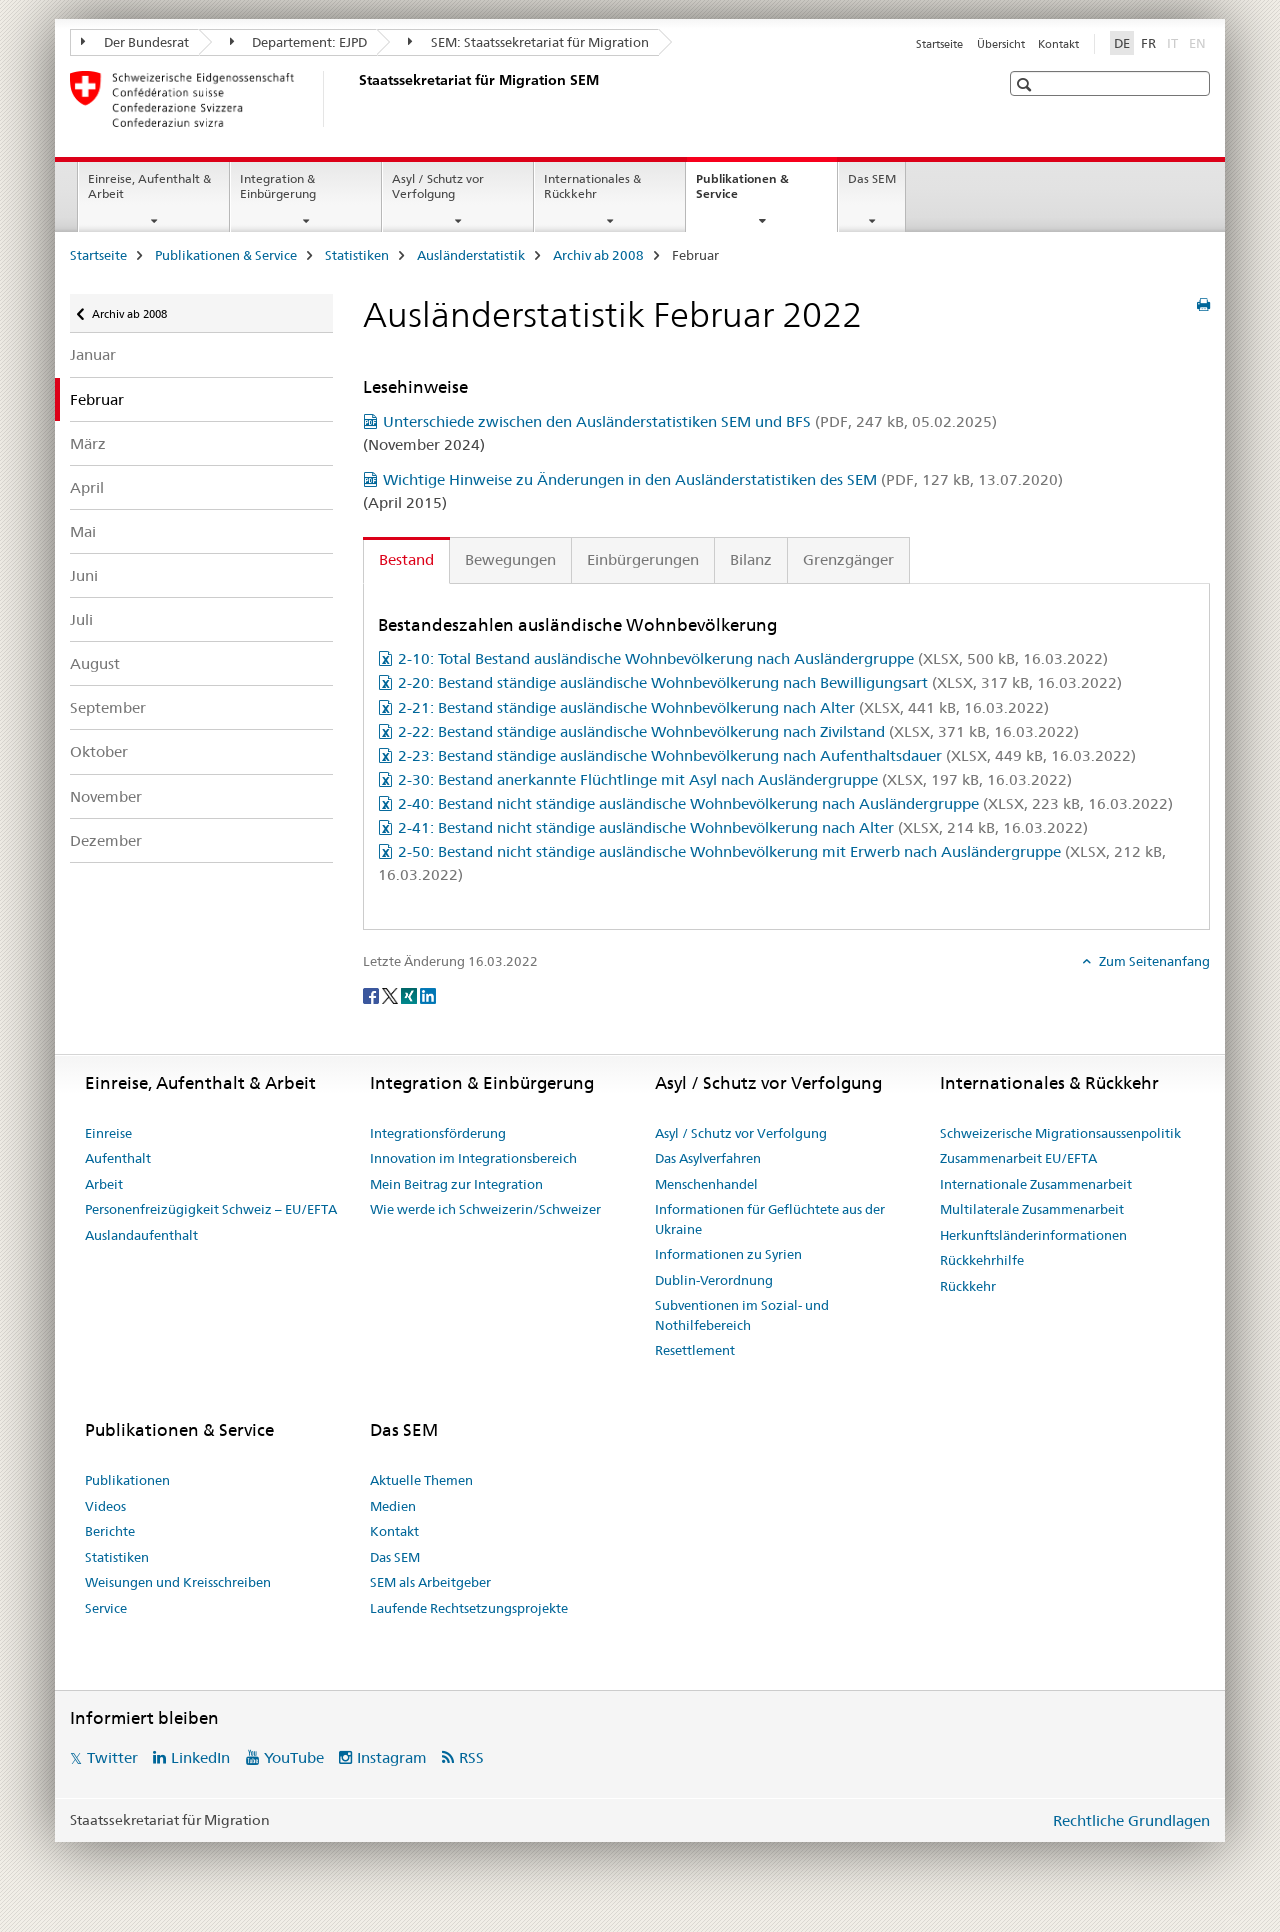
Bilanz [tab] (751, 559)
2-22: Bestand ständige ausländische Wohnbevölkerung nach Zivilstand (738, 731)
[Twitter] (391, 995)
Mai (83, 531)
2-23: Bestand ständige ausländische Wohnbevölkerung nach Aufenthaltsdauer (767, 755)
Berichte (110, 1531)
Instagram (392, 1757)
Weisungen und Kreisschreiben (178, 1582)
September (108, 707)
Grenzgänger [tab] (848, 559)
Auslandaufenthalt (141, 1235)
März (88, 443)
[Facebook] (372, 995)
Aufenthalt (118, 1158)
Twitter (112, 1757)
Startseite (939, 44)
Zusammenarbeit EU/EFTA (1018, 1158)
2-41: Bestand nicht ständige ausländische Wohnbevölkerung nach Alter (743, 827)
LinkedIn (200, 1757)
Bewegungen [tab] (510, 559)
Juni (84, 575)
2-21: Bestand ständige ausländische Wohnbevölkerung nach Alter (723, 707)
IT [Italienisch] (1174, 42)
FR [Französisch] (1148, 43)
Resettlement (695, 1350)
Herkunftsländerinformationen (1033, 1235)
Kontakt (1058, 44)
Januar (93, 354)
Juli (81, 619)
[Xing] (410, 995)
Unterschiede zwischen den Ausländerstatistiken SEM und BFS (690, 421)
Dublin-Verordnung (714, 1280)
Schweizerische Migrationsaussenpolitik (1060, 1133)
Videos (105, 1506)
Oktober (99, 751)
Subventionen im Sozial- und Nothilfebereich (742, 1315)
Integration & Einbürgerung (278, 186)
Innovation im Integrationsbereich (473, 1158)
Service (106, 1608)
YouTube (294, 1757)
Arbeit (104, 1184)
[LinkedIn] (428, 995)
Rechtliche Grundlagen (1131, 1820)
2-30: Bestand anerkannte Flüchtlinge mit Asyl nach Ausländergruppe (735, 779)
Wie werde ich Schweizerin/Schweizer (485, 1209)
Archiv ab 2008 (598, 255)
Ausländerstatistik (471, 255)
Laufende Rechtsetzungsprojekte (469, 1608)
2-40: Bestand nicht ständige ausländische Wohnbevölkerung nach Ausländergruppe (785, 803)
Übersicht (1001, 44)
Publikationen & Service (742, 193)
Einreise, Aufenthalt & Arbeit (149, 186)
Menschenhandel (706, 1184)
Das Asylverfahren (708, 1158)
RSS (471, 1757)
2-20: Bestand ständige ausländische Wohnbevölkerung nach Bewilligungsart (760, 682)
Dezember (106, 840)
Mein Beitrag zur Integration (456, 1184)
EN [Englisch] (1199, 42)
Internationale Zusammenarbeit (1036, 1184)
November (106, 796)
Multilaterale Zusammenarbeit (1032, 1209)
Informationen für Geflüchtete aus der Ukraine (770, 1219)
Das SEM (872, 178)
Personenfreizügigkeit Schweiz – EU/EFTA (211, 1209)
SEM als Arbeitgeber (430, 1582)
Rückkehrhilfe (982, 1260)
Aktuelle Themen (421, 1480)
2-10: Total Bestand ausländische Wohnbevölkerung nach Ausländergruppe (753, 658)
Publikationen (127, 1480)
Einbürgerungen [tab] (643, 559)
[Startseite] (355, 99)
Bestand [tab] (406, 559)
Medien (393, 1506)
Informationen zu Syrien (728, 1254)
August (95, 663)
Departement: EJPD (299, 42)
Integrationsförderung (438, 1133)
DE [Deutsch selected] (1122, 43)
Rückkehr (968, 1286)
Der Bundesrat (135, 42)
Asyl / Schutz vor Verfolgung (438, 186)
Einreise (108, 1133)
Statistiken (357, 255)
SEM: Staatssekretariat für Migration (528, 42)
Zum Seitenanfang (1153, 961)
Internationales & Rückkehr (592, 186)
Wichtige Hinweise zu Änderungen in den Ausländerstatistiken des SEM (723, 479)
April (87, 487)
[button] (1026, 84)
